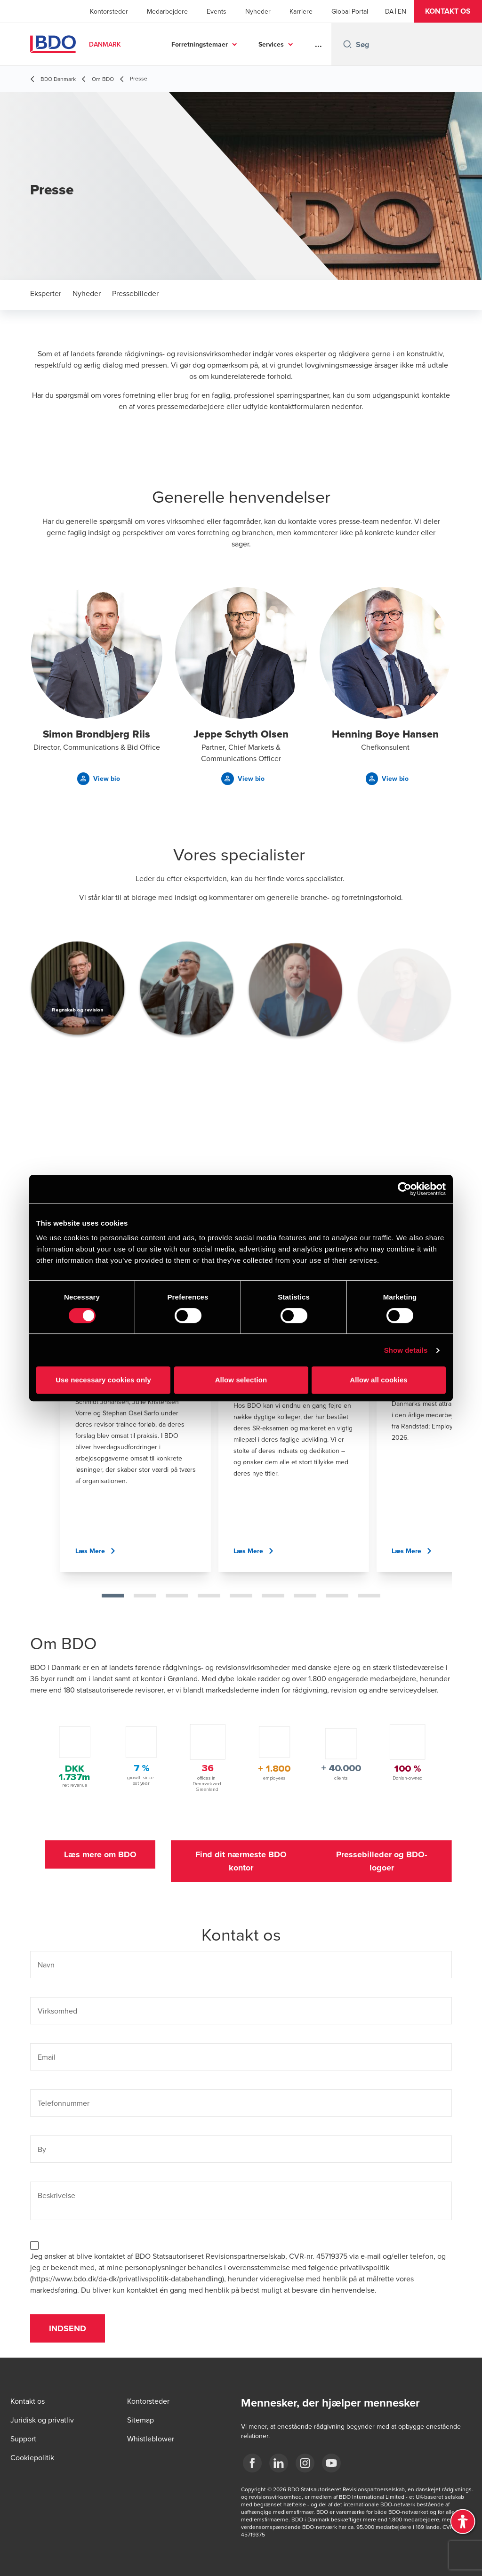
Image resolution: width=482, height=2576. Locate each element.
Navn (46, 1964)
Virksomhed (57, 2011)
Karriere (301, 11)
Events (216, 11)
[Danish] (389, 11)
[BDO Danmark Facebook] (252, 2463)
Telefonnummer (63, 2103)
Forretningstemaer (199, 44)
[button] (448, 11)
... (318, 44)
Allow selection (241, 1380)
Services (271, 44)
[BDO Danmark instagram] (305, 2463)
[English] (402, 11)
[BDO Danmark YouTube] (331, 2463)
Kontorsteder (109, 11)
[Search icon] (347, 44)
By (42, 2149)
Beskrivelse (56, 2195)
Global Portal (349, 11)
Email (47, 2057)
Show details (406, 1350)
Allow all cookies (379, 1380)
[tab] (113, 1595)
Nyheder (258, 11)
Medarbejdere (167, 11)
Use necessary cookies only (103, 1380)
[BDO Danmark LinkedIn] (278, 2463)
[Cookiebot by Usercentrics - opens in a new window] (404, 1189)
